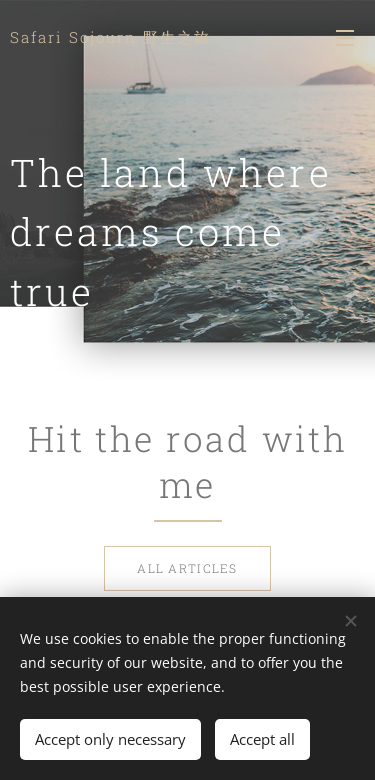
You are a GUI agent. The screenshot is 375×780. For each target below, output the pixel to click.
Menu (345, 38)
